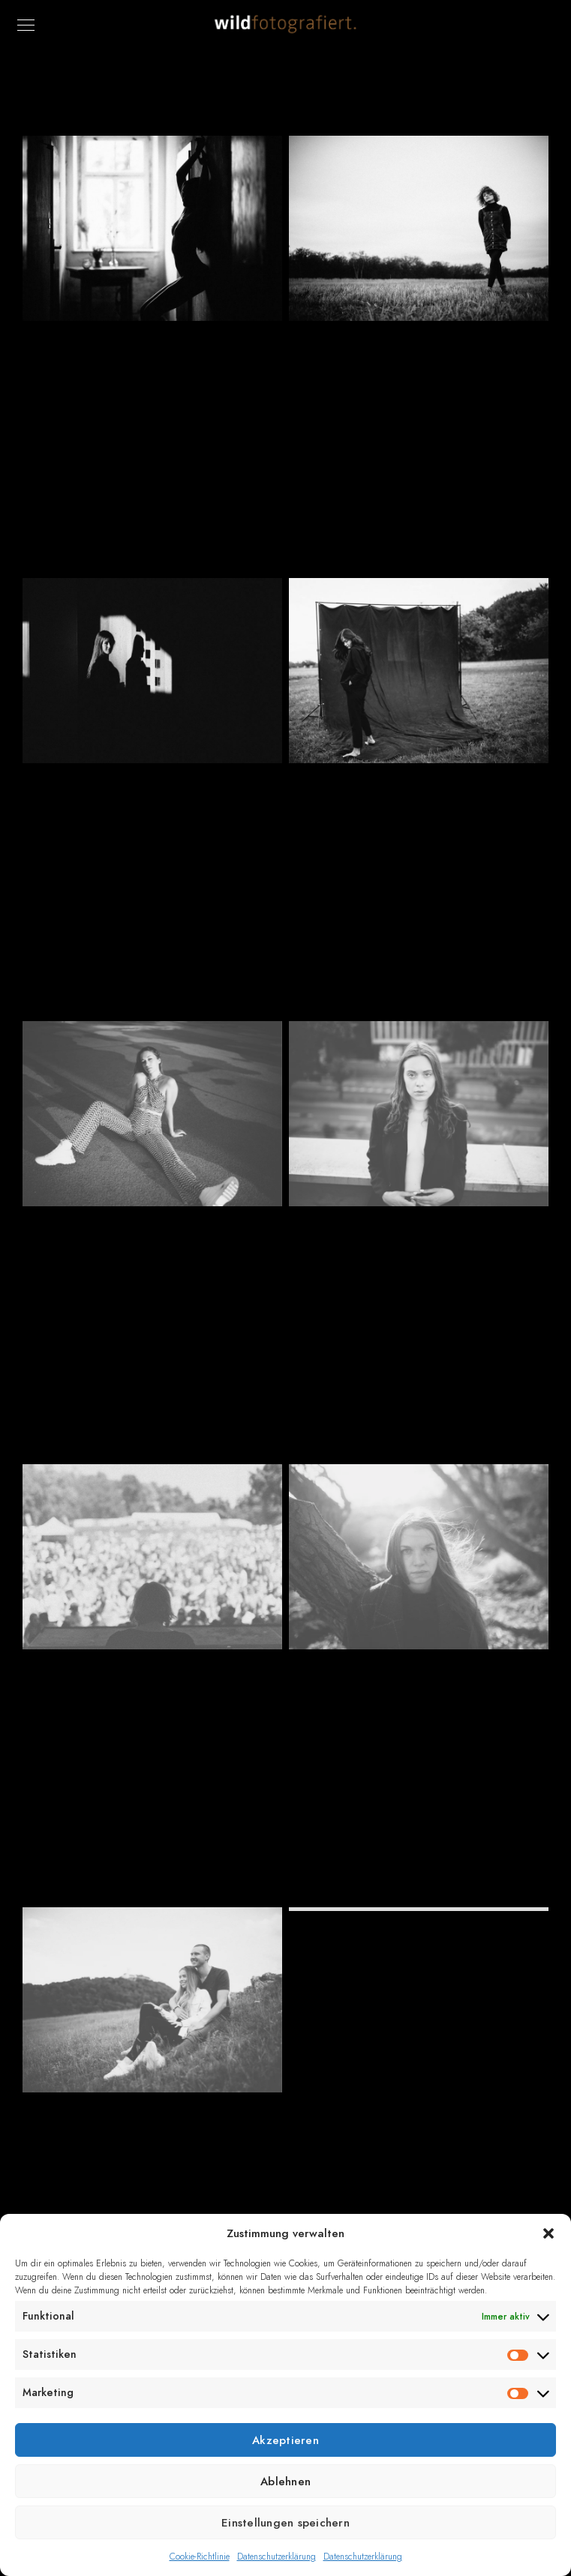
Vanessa (418, 1275)
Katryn (418, 831)
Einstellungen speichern (285, 2522)
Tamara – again (418, 1979)
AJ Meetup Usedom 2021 (418, 1718)
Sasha (152, 831)
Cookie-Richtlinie (200, 2557)
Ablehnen (285, 2481)
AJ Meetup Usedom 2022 (418, 389)
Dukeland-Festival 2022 (152, 1718)
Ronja (152, 1275)
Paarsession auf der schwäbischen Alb (152, 2169)
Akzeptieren (285, 2440)
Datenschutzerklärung (276, 2557)
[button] (548, 2233)
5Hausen (152, 389)
